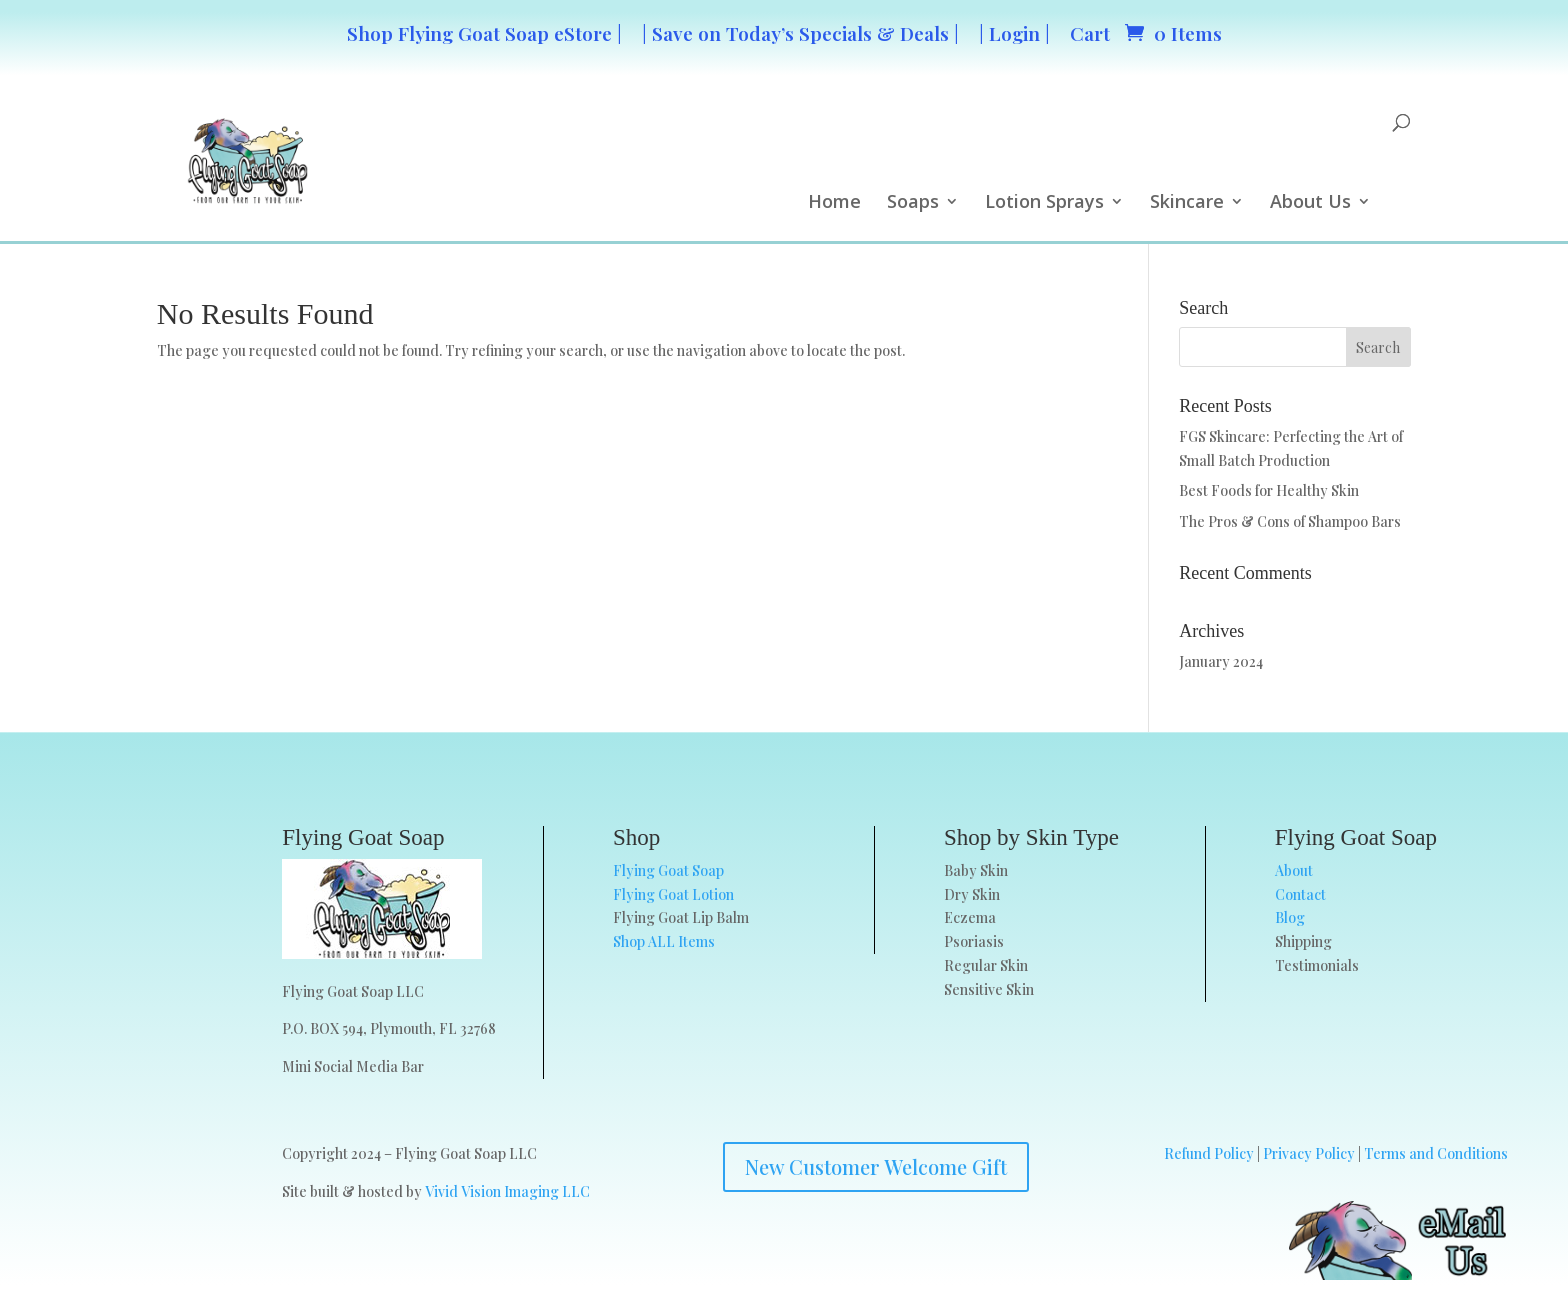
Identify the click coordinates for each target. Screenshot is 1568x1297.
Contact (1300, 894)
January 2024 (1221, 661)
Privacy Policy (1309, 1153)
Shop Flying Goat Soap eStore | (484, 33)
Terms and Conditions (1436, 1153)
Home (834, 203)
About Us (1310, 203)
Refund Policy (1209, 1153)
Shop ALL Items (664, 941)
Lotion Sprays (1044, 203)
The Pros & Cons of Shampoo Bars (1290, 521)
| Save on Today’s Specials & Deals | (800, 33)
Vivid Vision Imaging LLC (507, 1191)
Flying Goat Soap (668, 870)
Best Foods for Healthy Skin (1269, 490)
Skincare (1187, 203)
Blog (1290, 917)
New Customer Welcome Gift (876, 1166)
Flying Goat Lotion (673, 894)
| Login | (1014, 33)
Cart (1090, 33)
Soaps (913, 203)
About (1294, 870)
